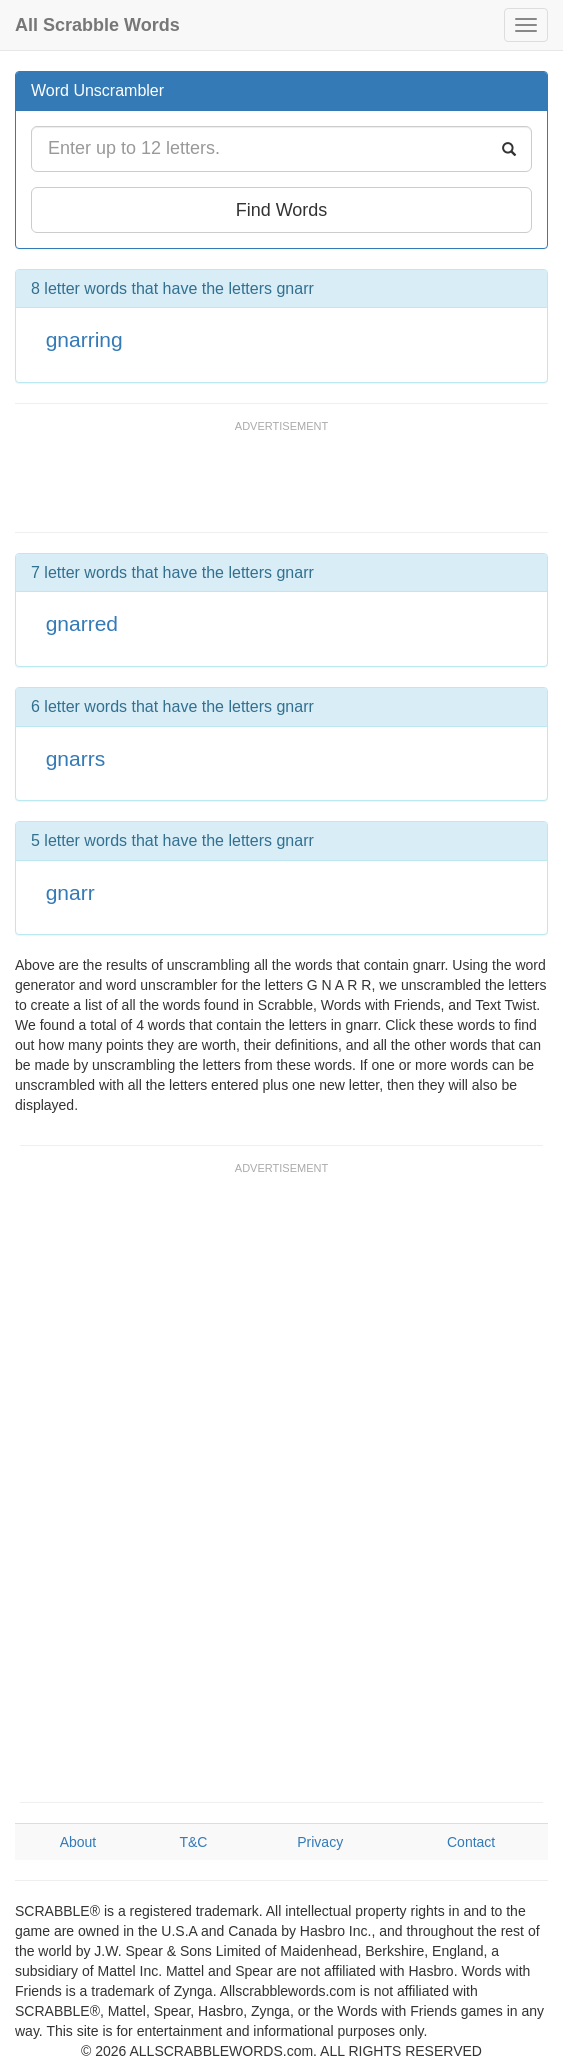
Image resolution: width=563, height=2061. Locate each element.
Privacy (320, 1842)
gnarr (70, 892)
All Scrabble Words (97, 25)
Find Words (282, 210)
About (78, 1842)
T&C (193, 1842)
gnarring (84, 339)
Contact (471, 1842)
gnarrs (76, 758)
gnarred (82, 623)
